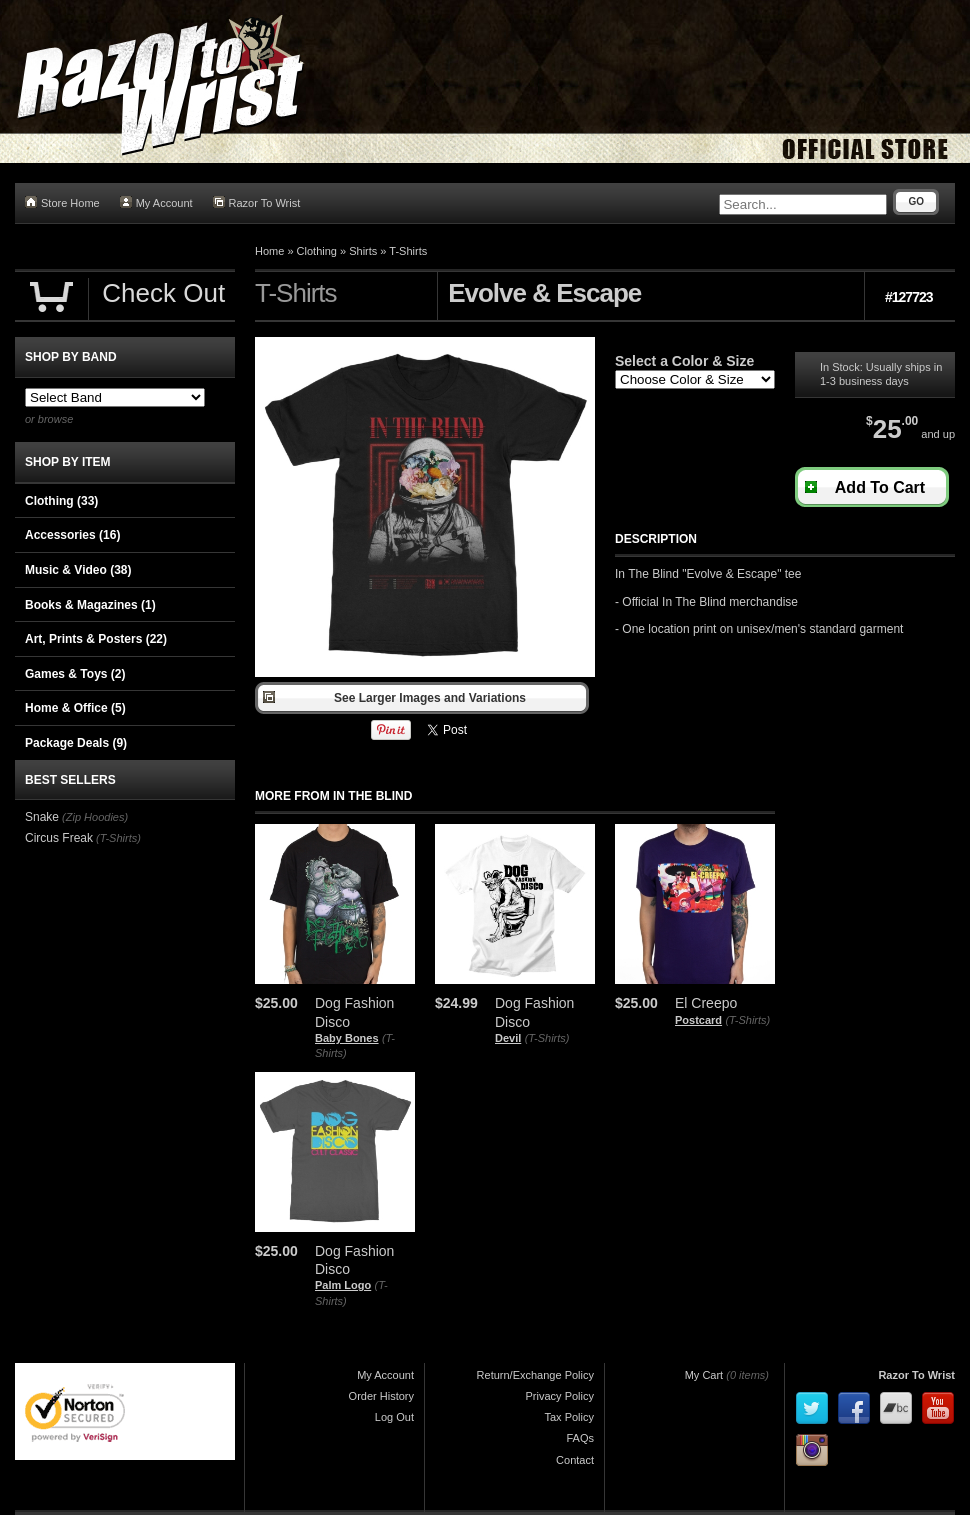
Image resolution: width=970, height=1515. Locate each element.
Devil (508, 1038)
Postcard (698, 1020)
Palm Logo (343, 1285)
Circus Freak (59, 838)
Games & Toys (75, 674)
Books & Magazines (90, 605)
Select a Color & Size (684, 361)
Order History (381, 1396)
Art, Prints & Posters (96, 639)
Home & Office (75, 708)
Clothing (317, 251)
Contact (575, 1460)
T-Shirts (408, 251)
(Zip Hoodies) (95, 817)
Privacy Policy (560, 1396)
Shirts (363, 251)
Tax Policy (569, 1417)
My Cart (704, 1375)
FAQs (580, 1438)
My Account (156, 202)
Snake (42, 817)
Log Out (394, 1417)
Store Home (62, 202)
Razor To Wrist (257, 202)
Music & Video (78, 570)
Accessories (72, 535)
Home (269, 251)
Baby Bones (347, 1038)
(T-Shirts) (547, 1038)
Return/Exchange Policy (535, 1375)
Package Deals (76, 743)
